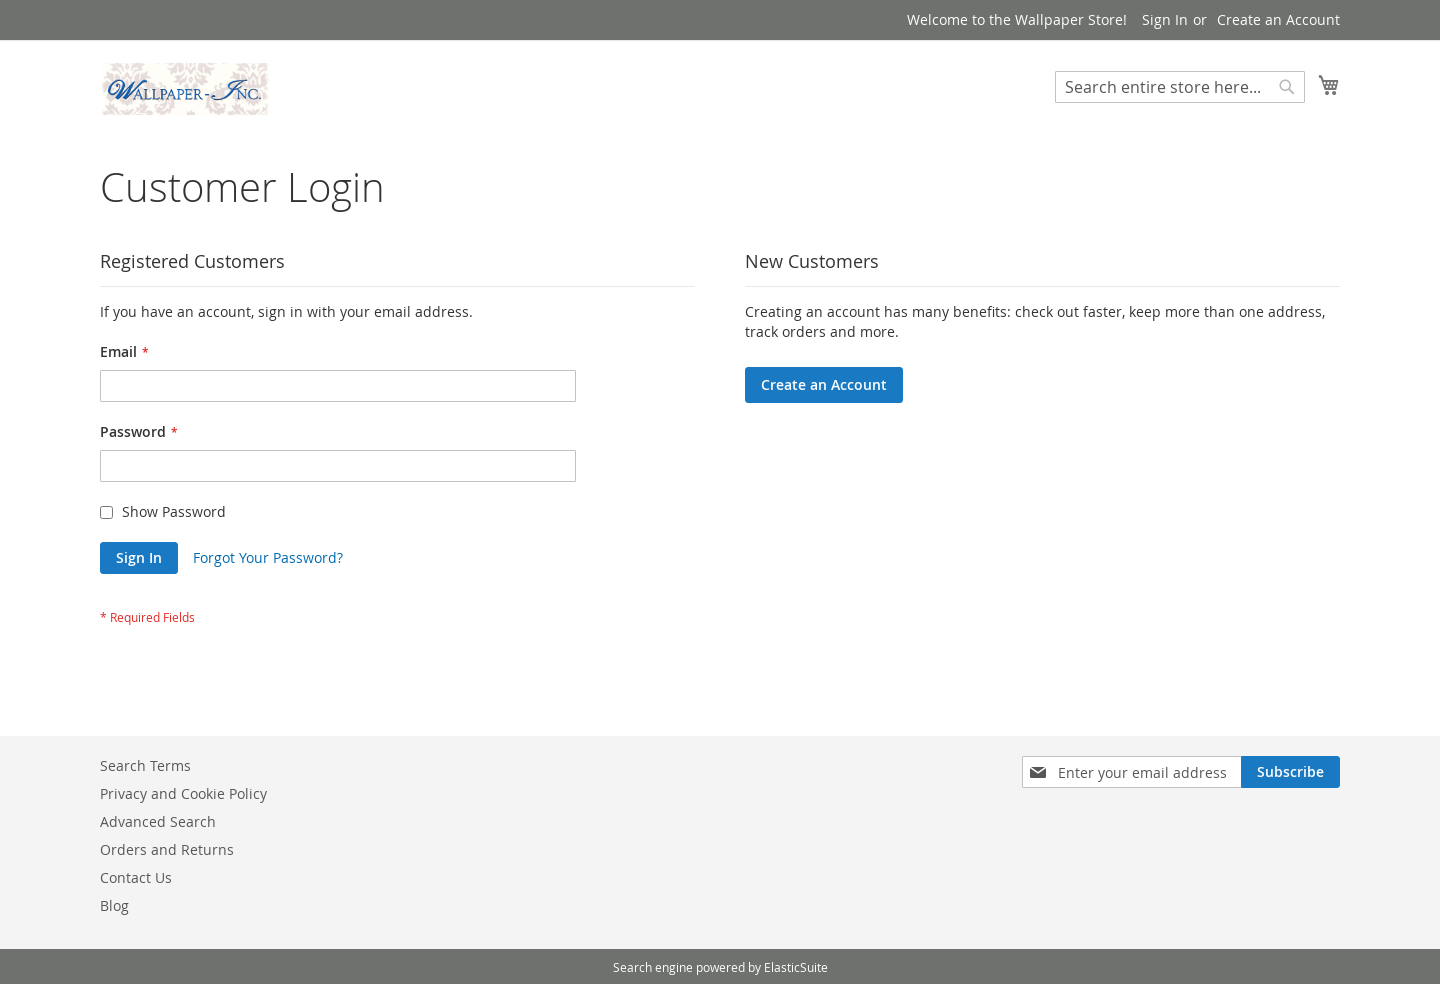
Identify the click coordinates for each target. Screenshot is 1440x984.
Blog (114, 905)
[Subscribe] (1290, 772)
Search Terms (145, 765)
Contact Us (136, 877)
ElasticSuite (796, 967)
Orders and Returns (167, 849)
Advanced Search (158, 821)
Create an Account (1278, 19)
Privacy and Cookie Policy (183, 793)
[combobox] (1180, 87)
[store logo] (185, 89)
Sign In (1165, 19)
